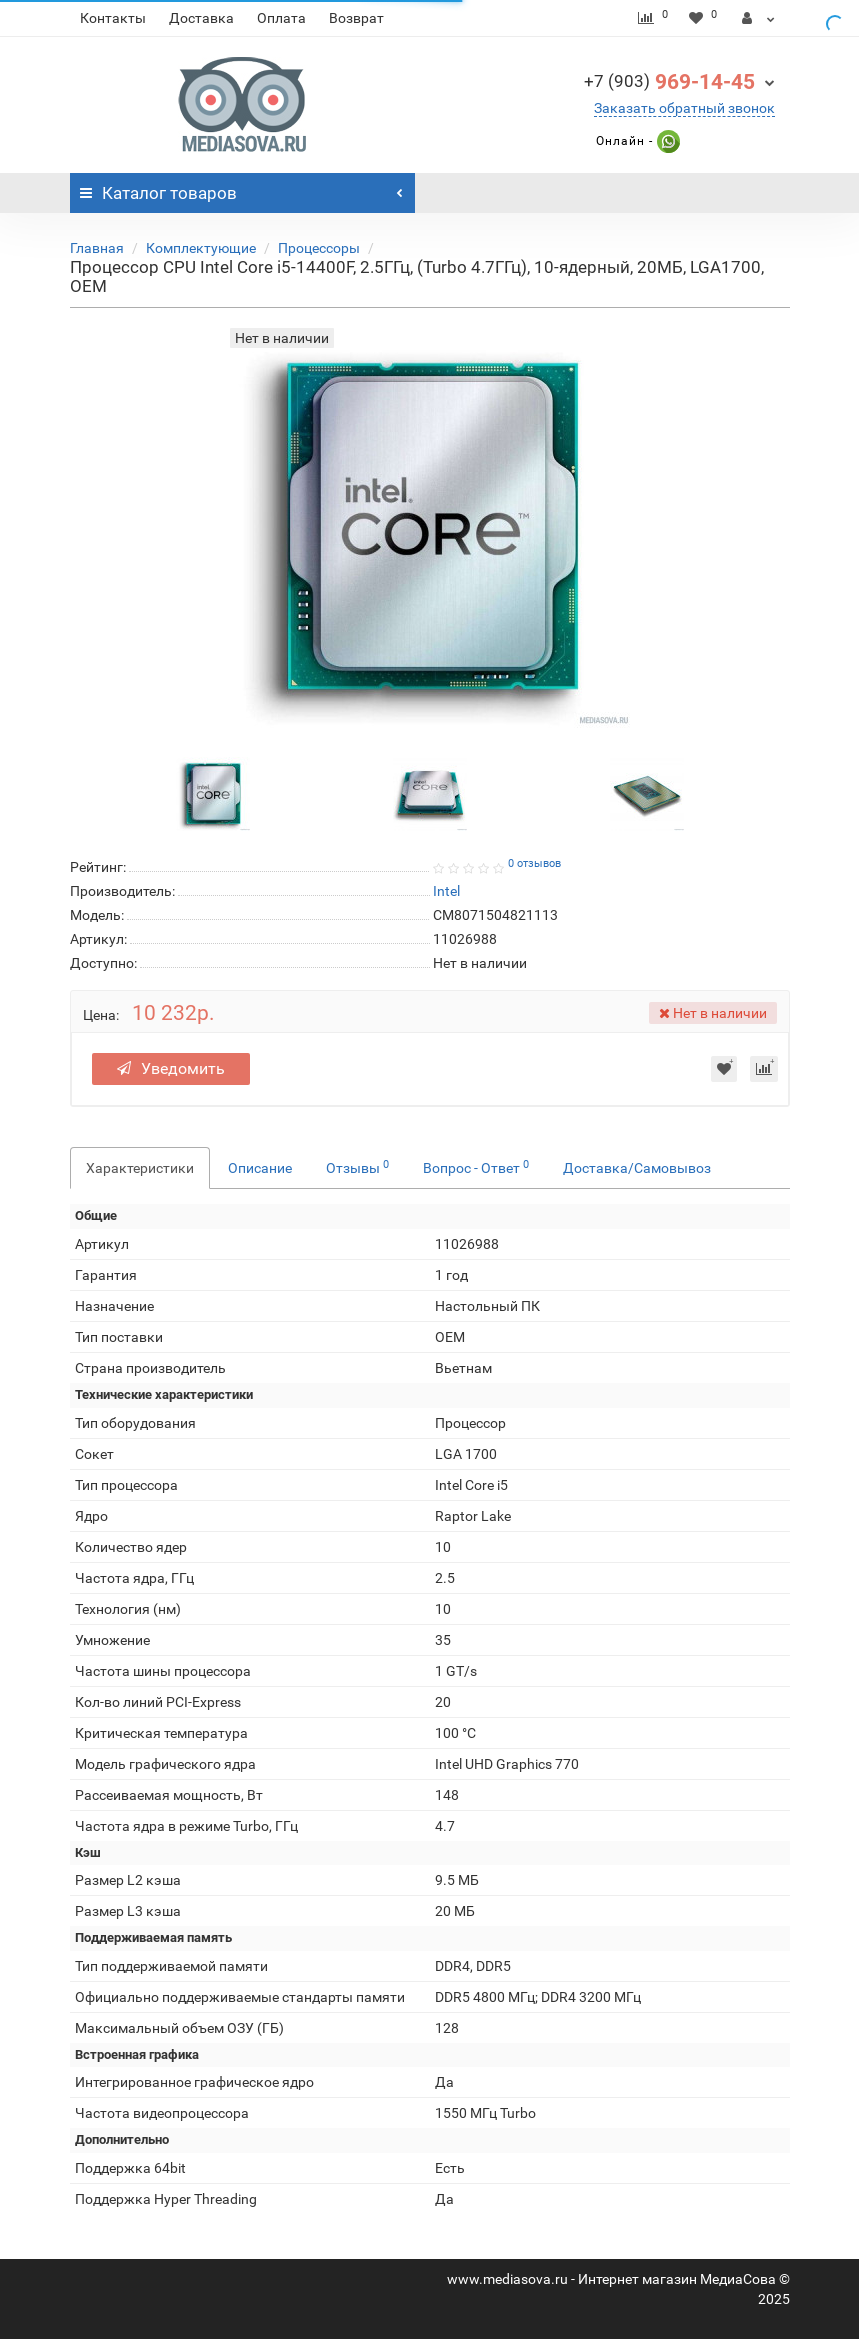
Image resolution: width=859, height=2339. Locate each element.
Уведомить (171, 1068)
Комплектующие (201, 248)
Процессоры (319, 248)
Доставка (201, 18)
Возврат (356, 18)
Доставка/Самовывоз (637, 1168)
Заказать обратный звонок (684, 108)
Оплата (281, 18)
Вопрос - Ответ (476, 1167)
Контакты (113, 18)
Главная (97, 248)
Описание (260, 1168)
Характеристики (140, 1168)
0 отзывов (534, 863)
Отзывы (357, 1167)
